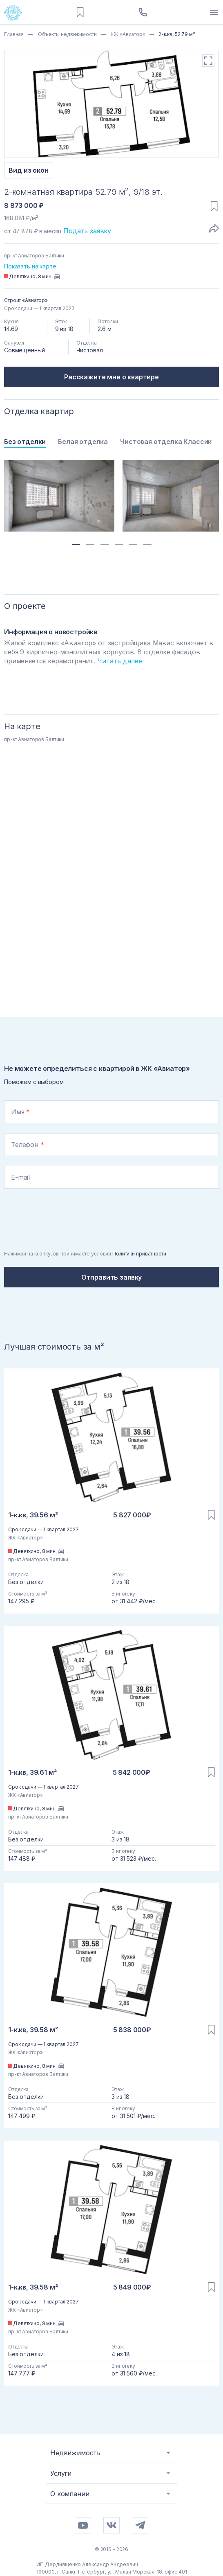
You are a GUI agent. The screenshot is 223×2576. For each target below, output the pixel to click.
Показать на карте (30, 266)
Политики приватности (139, 1254)
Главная (14, 34)
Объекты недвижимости (66, 34)
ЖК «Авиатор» (127, 34)
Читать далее (119, 661)
